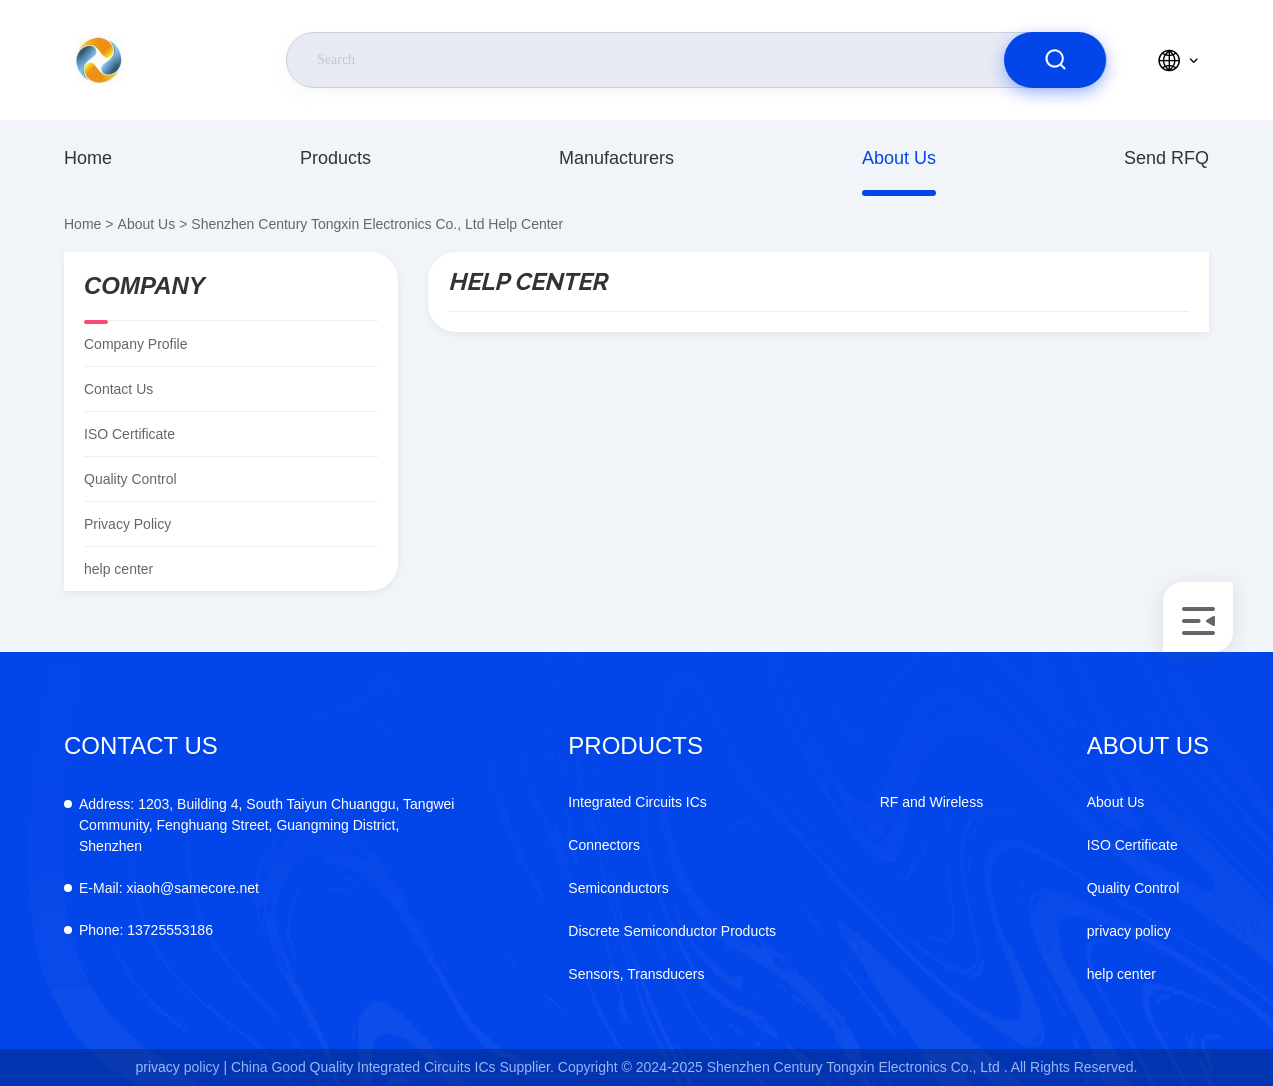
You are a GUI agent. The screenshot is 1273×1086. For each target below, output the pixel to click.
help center (1121, 974)
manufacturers (616, 158)
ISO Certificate (129, 434)
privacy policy (127, 524)
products (335, 158)
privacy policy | (182, 1067)
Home (88, 158)
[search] (1055, 60)
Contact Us (118, 389)
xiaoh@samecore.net (169, 888)
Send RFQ (1166, 158)
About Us (899, 158)
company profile (136, 344)
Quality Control (130, 479)
